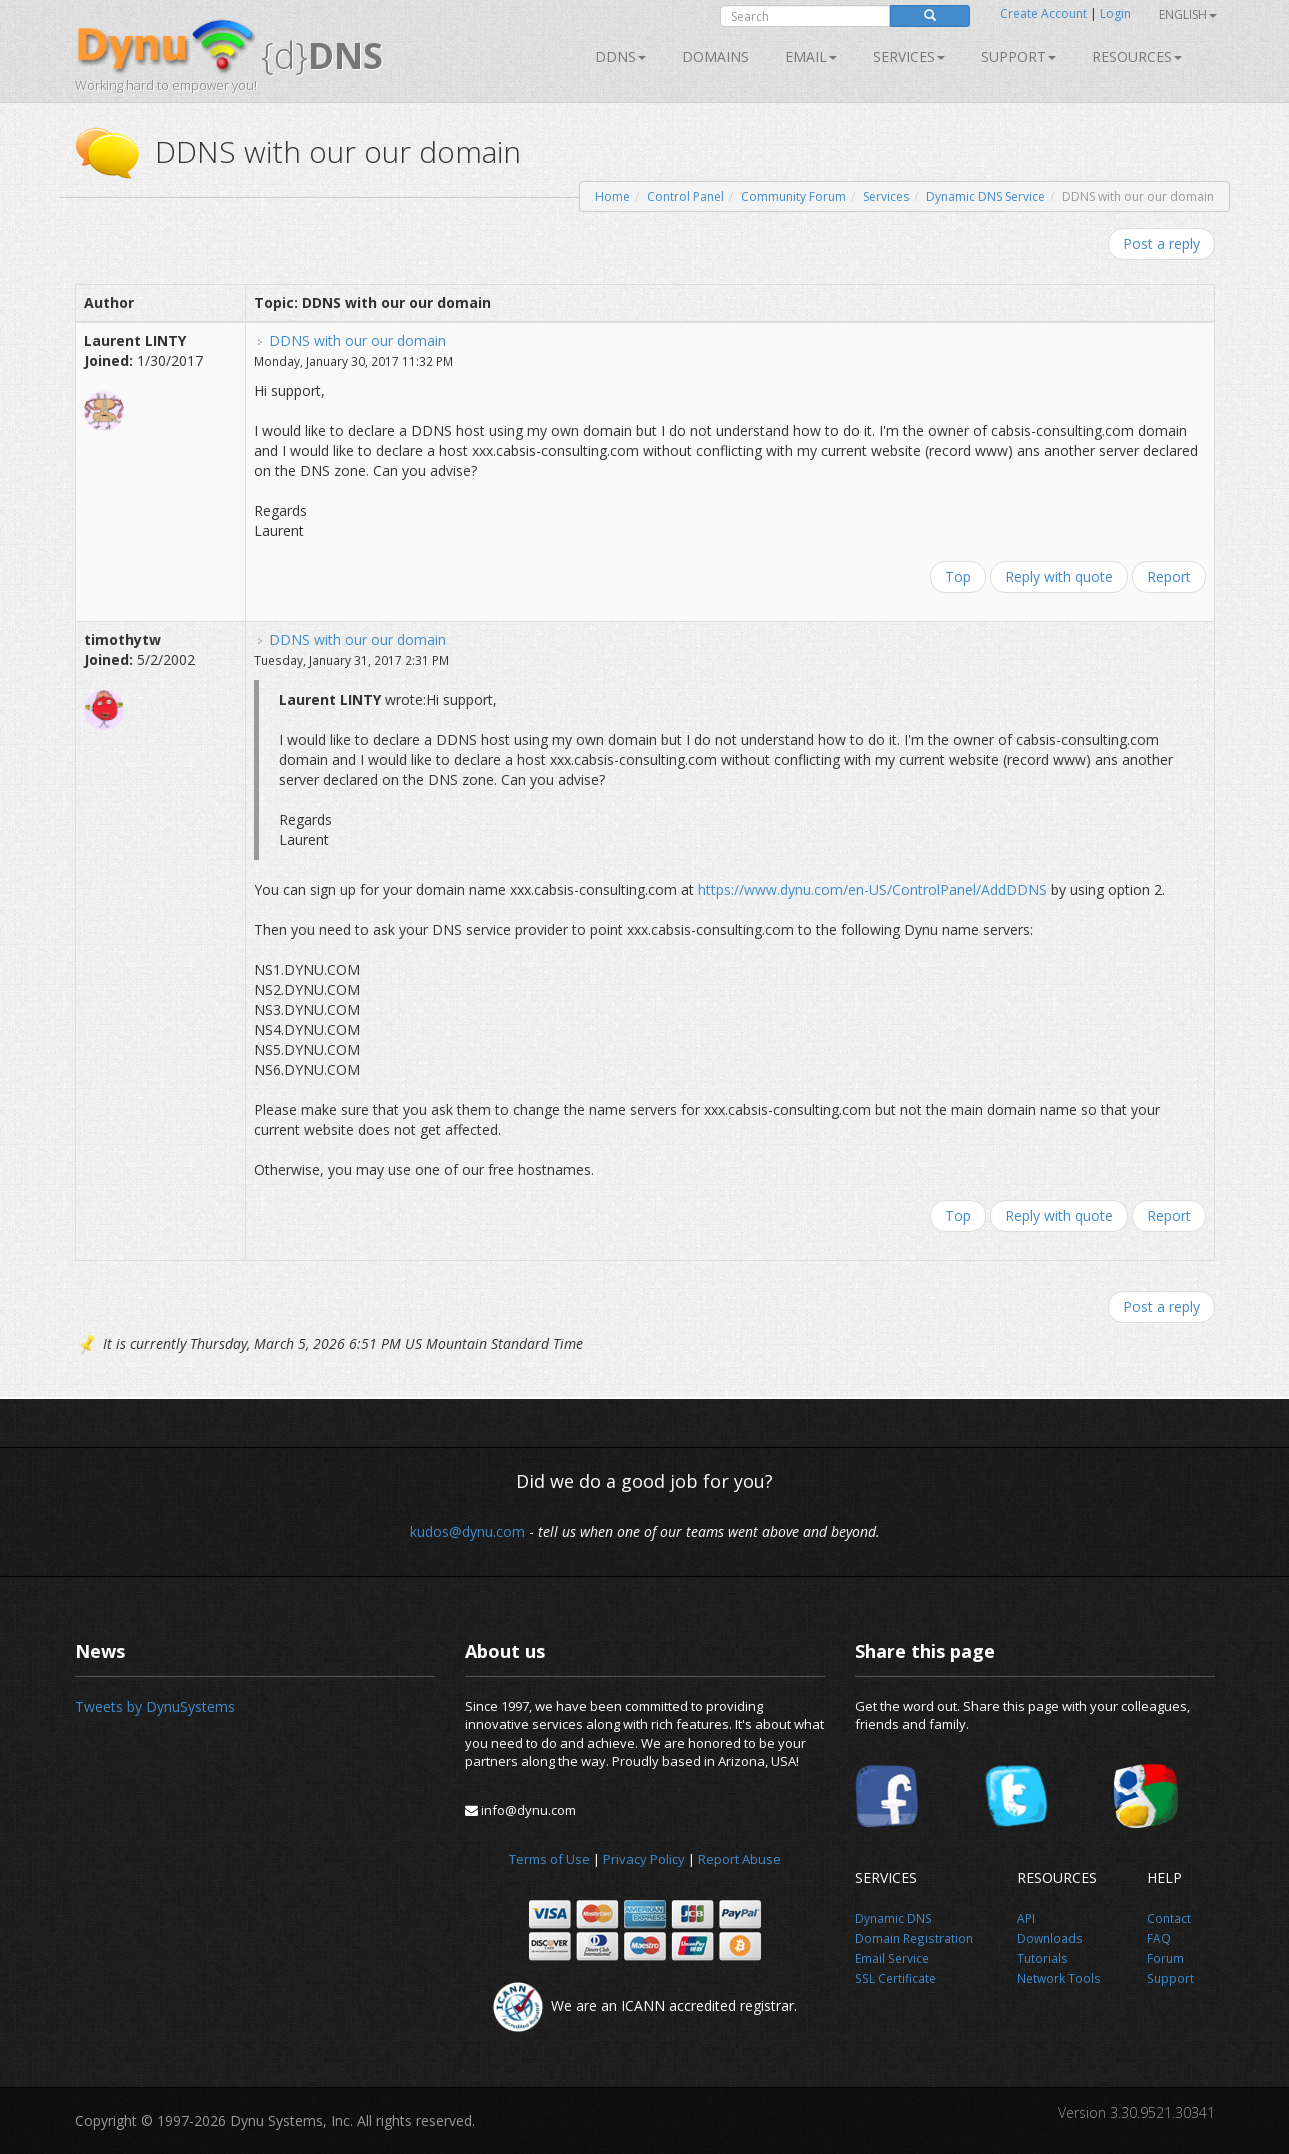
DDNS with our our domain (357, 340)
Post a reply (1161, 243)
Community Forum (793, 196)
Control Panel (685, 196)
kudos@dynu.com (467, 1531)
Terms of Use (549, 1859)
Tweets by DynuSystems (155, 1706)
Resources (1137, 56)
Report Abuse (739, 1859)
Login (1115, 13)
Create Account (1043, 13)
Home (612, 196)
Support (1018, 56)
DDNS (620, 56)
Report (1169, 576)
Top (958, 576)
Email (811, 56)
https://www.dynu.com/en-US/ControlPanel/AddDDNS (872, 889)
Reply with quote (1059, 576)
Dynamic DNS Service (985, 196)
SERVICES (909, 56)
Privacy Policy (644, 1859)
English (1188, 14)
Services (886, 196)
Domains (715, 56)
